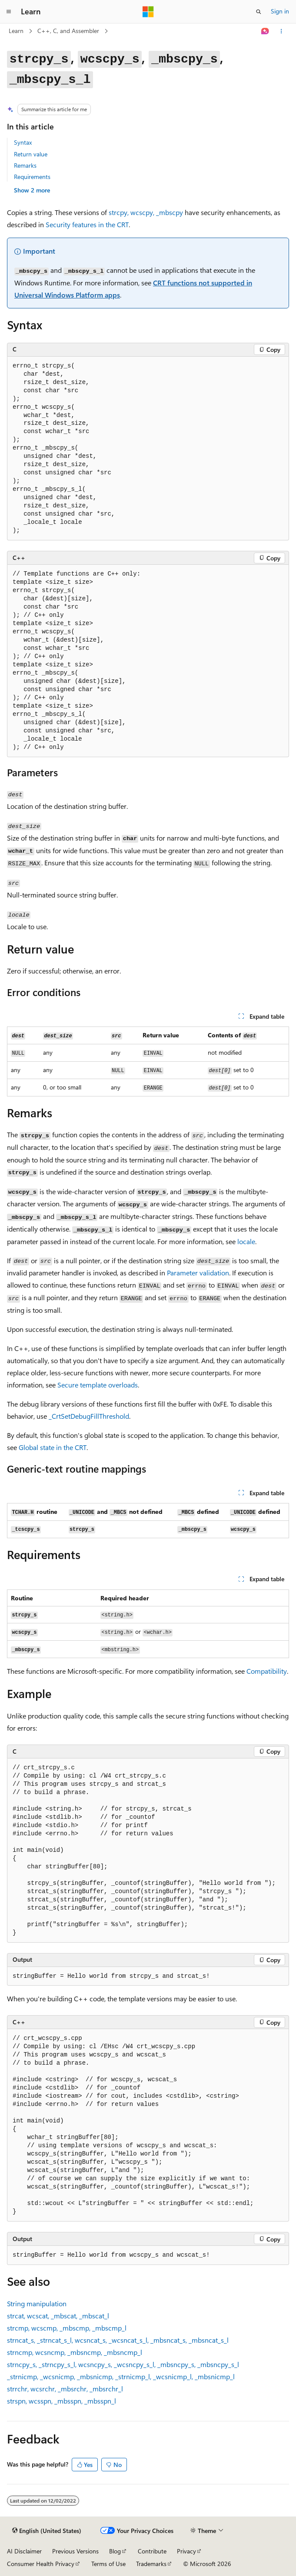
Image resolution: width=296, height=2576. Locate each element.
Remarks (25, 165)
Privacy (186, 2551)
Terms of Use (108, 2563)
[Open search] (258, 12)
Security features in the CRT (87, 224)
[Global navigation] (8, 12)
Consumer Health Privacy (40, 2563)
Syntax (23, 142)
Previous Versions (75, 2551)
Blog (115, 2551)
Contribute (152, 2551)
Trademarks (151, 2563)
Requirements (32, 176)
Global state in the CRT (52, 1447)
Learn (16, 30)
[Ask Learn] (265, 31)
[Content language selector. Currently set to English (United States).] (46, 2531)
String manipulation (37, 2303)
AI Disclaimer (24, 2551)
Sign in (280, 11)
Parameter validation (198, 1272)
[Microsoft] (148, 11)
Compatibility (266, 1670)
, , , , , (118, 2339)
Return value (30, 154)
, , (146, 212)
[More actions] (281, 31)
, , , (58, 2315)
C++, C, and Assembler (68, 30)
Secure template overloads (97, 1384)
